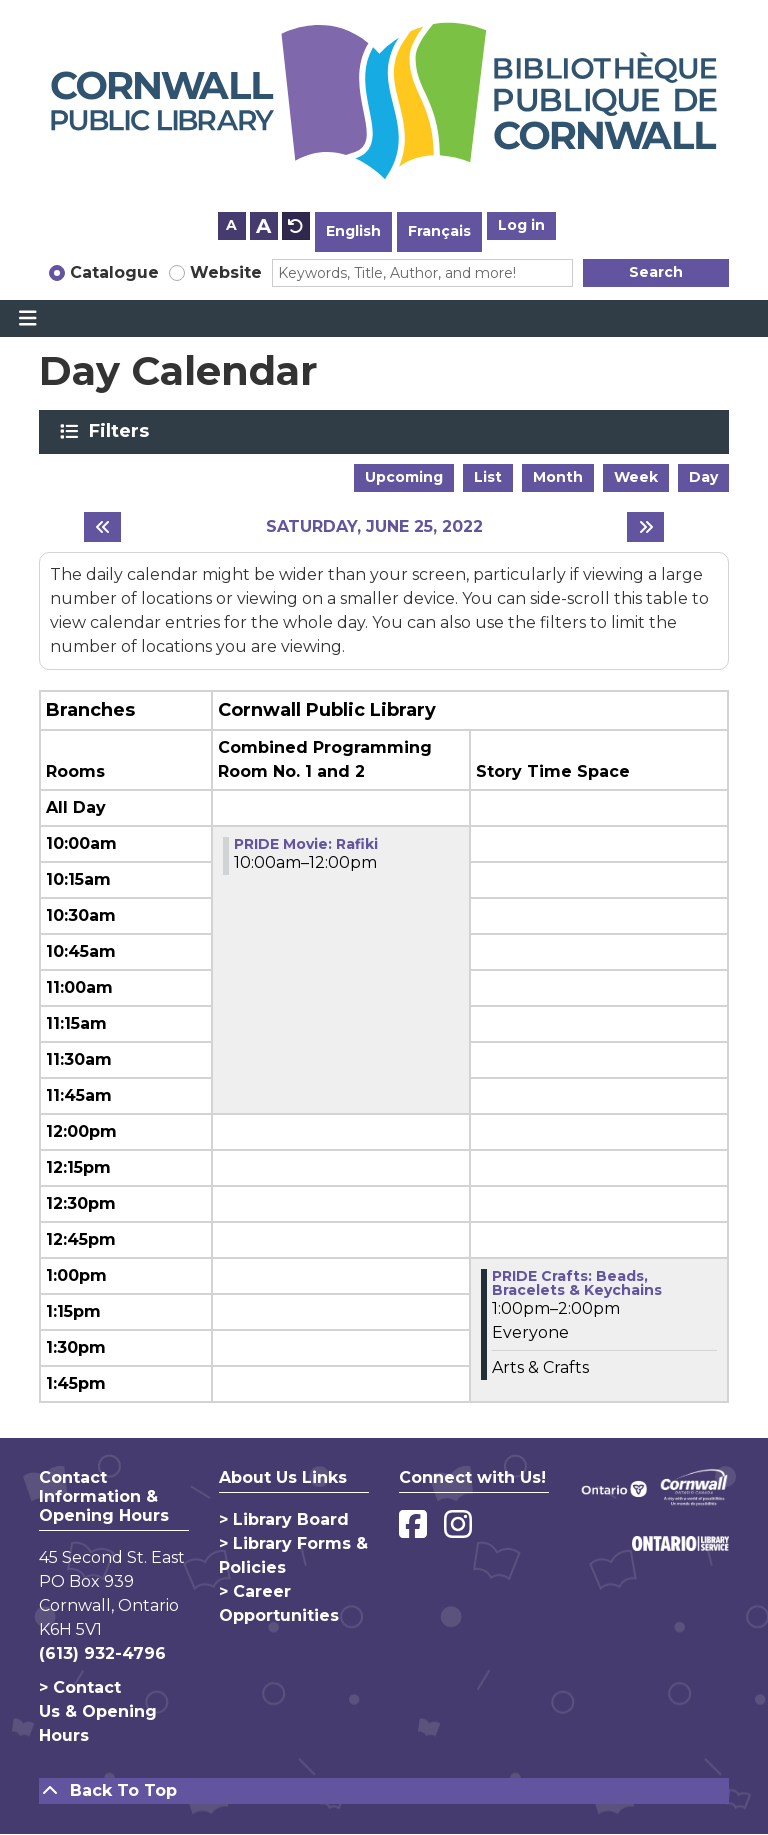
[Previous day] (102, 527)
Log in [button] (521, 225)
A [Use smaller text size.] (231, 225)
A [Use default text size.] (296, 226)
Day (703, 477)
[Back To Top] (384, 1791)
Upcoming (404, 477)
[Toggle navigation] (27, 319)
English (353, 231)
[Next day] (645, 527)
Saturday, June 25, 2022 (374, 526)
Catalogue (114, 272)
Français (439, 231)
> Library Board (284, 1519)
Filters (122, 431)
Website (226, 272)
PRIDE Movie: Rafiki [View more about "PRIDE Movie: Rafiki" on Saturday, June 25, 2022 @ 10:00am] (306, 844)
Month (558, 477)
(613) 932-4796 (102, 1653)
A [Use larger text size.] (263, 226)
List (488, 477)
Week (636, 477)
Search (656, 272)
